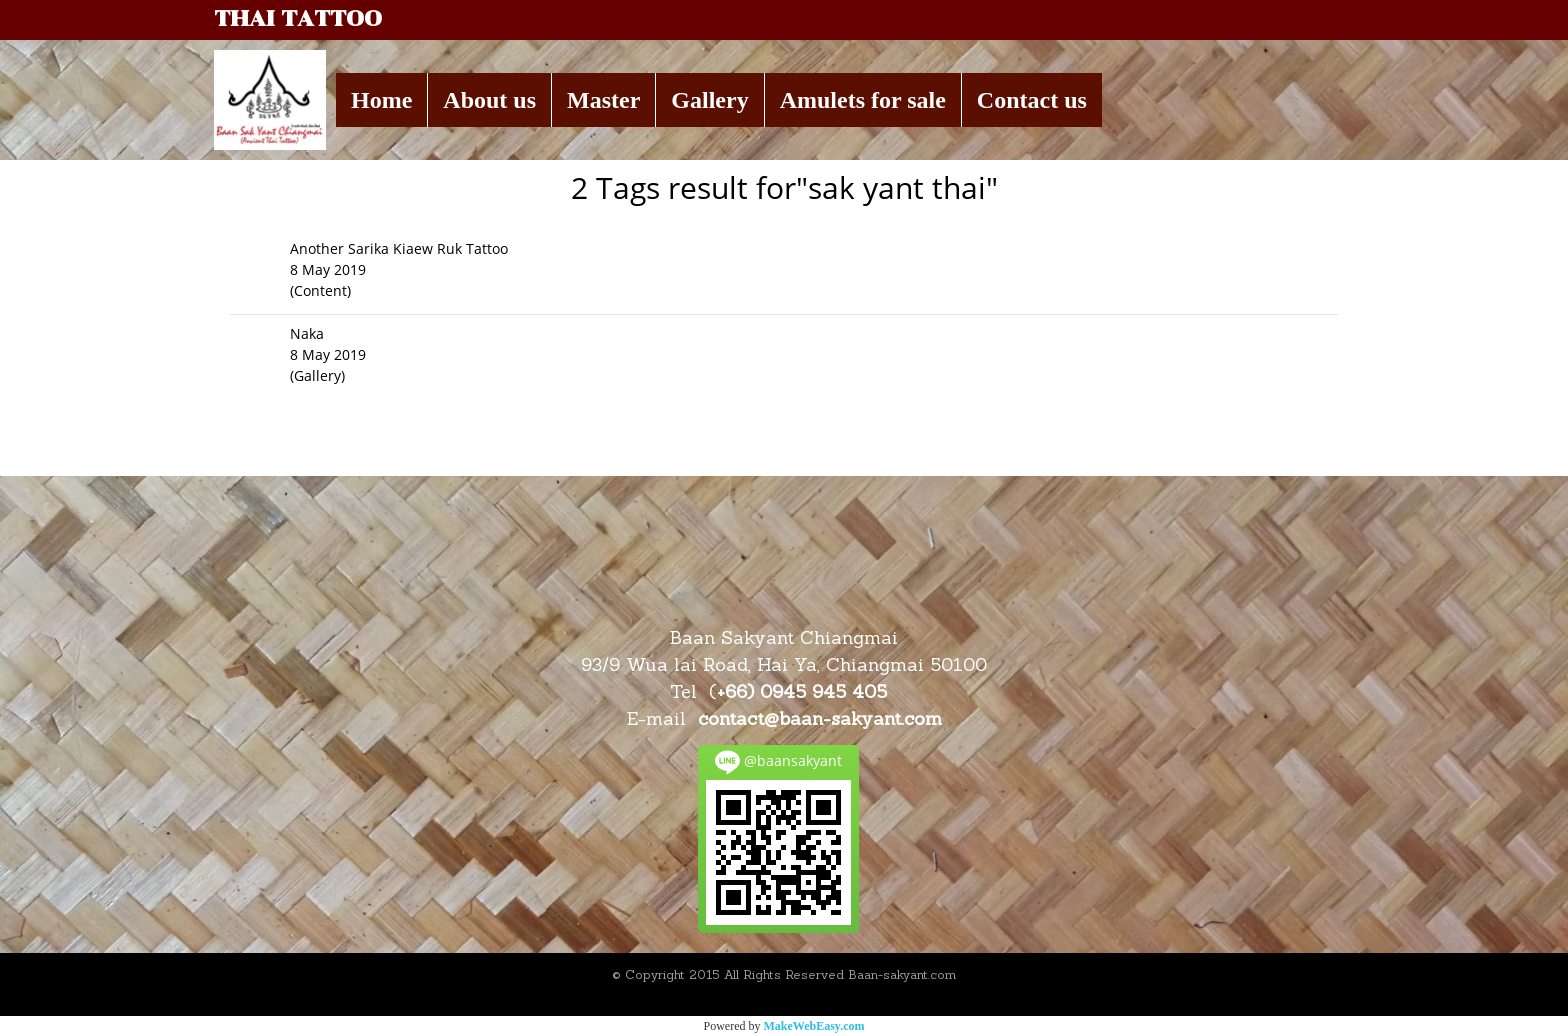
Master (603, 100)
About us (489, 100)
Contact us (1032, 100)
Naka (307, 333)
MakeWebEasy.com (814, 1026)
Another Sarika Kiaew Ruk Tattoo (399, 248)
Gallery (709, 100)
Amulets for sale (863, 100)
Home (381, 100)
